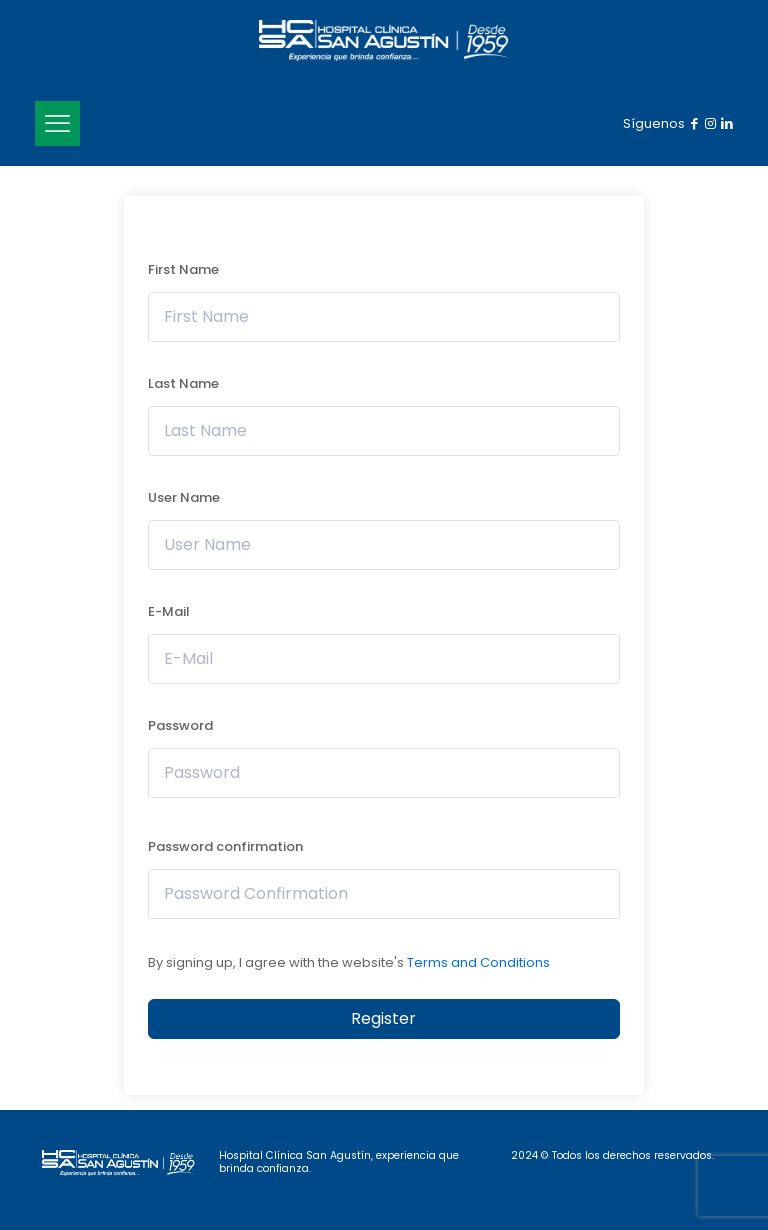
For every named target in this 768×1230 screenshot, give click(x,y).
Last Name (183, 383)
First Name (183, 269)
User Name (184, 497)
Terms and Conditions (478, 962)
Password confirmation (225, 846)
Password (180, 725)
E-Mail (169, 611)
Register (383, 1018)
